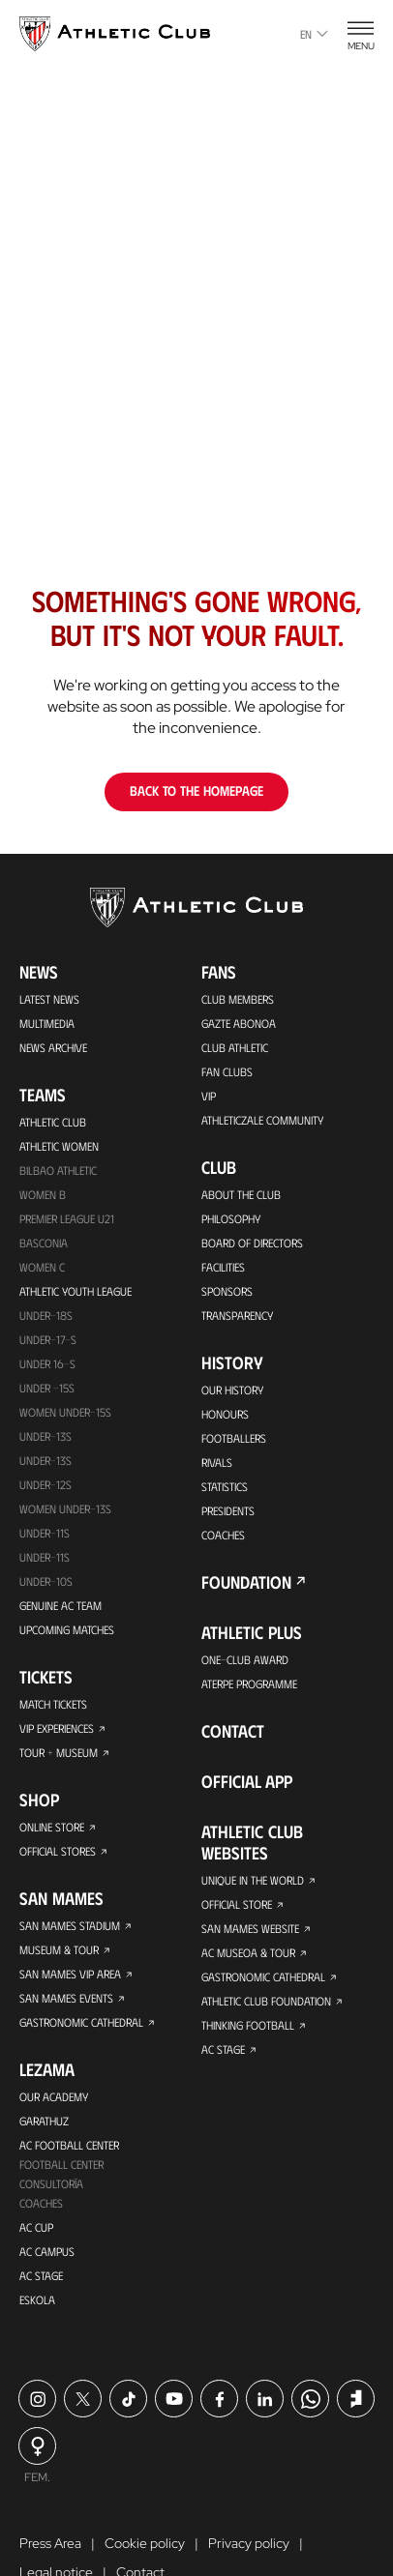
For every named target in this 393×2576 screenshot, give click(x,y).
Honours (225, 1413)
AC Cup (36, 2227)
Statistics (224, 1486)
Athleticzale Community (262, 1120)
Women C (42, 1266)
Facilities (223, 1266)
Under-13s (45, 1436)
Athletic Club (52, 1121)
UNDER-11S (44, 1532)
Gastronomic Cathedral (81, 2022)
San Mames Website (250, 1928)
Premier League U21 (66, 1218)
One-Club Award (244, 1659)
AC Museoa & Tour (248, 1952)
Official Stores (57, 1851)
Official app (246, 1781)
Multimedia (47, 1023)
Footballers (233, 1438)
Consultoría (51, 2183)
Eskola (37, 2299)
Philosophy (230, 1218)
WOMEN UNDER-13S (65, 1508)
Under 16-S (47, 1363)
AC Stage (41, 2275)
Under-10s (46, 1581)
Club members (237, 999)
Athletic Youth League (75, 1291)
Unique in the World (252, 1880)
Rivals (216, 1462)
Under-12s (45, 1484)
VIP (208, 1095)
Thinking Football (247, 2025)
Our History (232, 1389)
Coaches (41, 2203)
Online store (51, 1826)
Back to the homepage (196, 790)
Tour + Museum (58, 1752)
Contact (232, 1731)
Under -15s (47, 1387)
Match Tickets (53, 1704)
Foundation (246, 1582)
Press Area (50, 2543)
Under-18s (46, 1315)
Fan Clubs (227, 1071)
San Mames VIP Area (70, 1973)
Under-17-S (47, 1339)
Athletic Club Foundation (266, 2000)
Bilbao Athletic (58, 1170)
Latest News (49, 999)
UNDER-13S (45, 1460)
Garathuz (44, 2120)
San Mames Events (66, 1998)
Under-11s (44, 1557)
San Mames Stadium (69, 1925)
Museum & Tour (59, 1949)
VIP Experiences (56, 1728)
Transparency (236, 1315)
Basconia (43, 1242)
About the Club (241, 1194)
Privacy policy (248, 2543)
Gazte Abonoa (238, 1023)
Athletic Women (59, 1146)
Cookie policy (145, 2543)
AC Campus (47, 2251)
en (314, 34)
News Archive (53, 1047)
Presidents (228, 1510)
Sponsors (227, 1291)
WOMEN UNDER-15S (65, 1412)
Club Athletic (234, 1047)
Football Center (61, 2164)
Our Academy (53, 2096)
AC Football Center (69, 2145)
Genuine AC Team (60, 1605)
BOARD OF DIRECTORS (252, 1242)
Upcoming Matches (66, 1629)
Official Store (236, 1904)
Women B (42, 1194)
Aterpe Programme (249, 1683)
